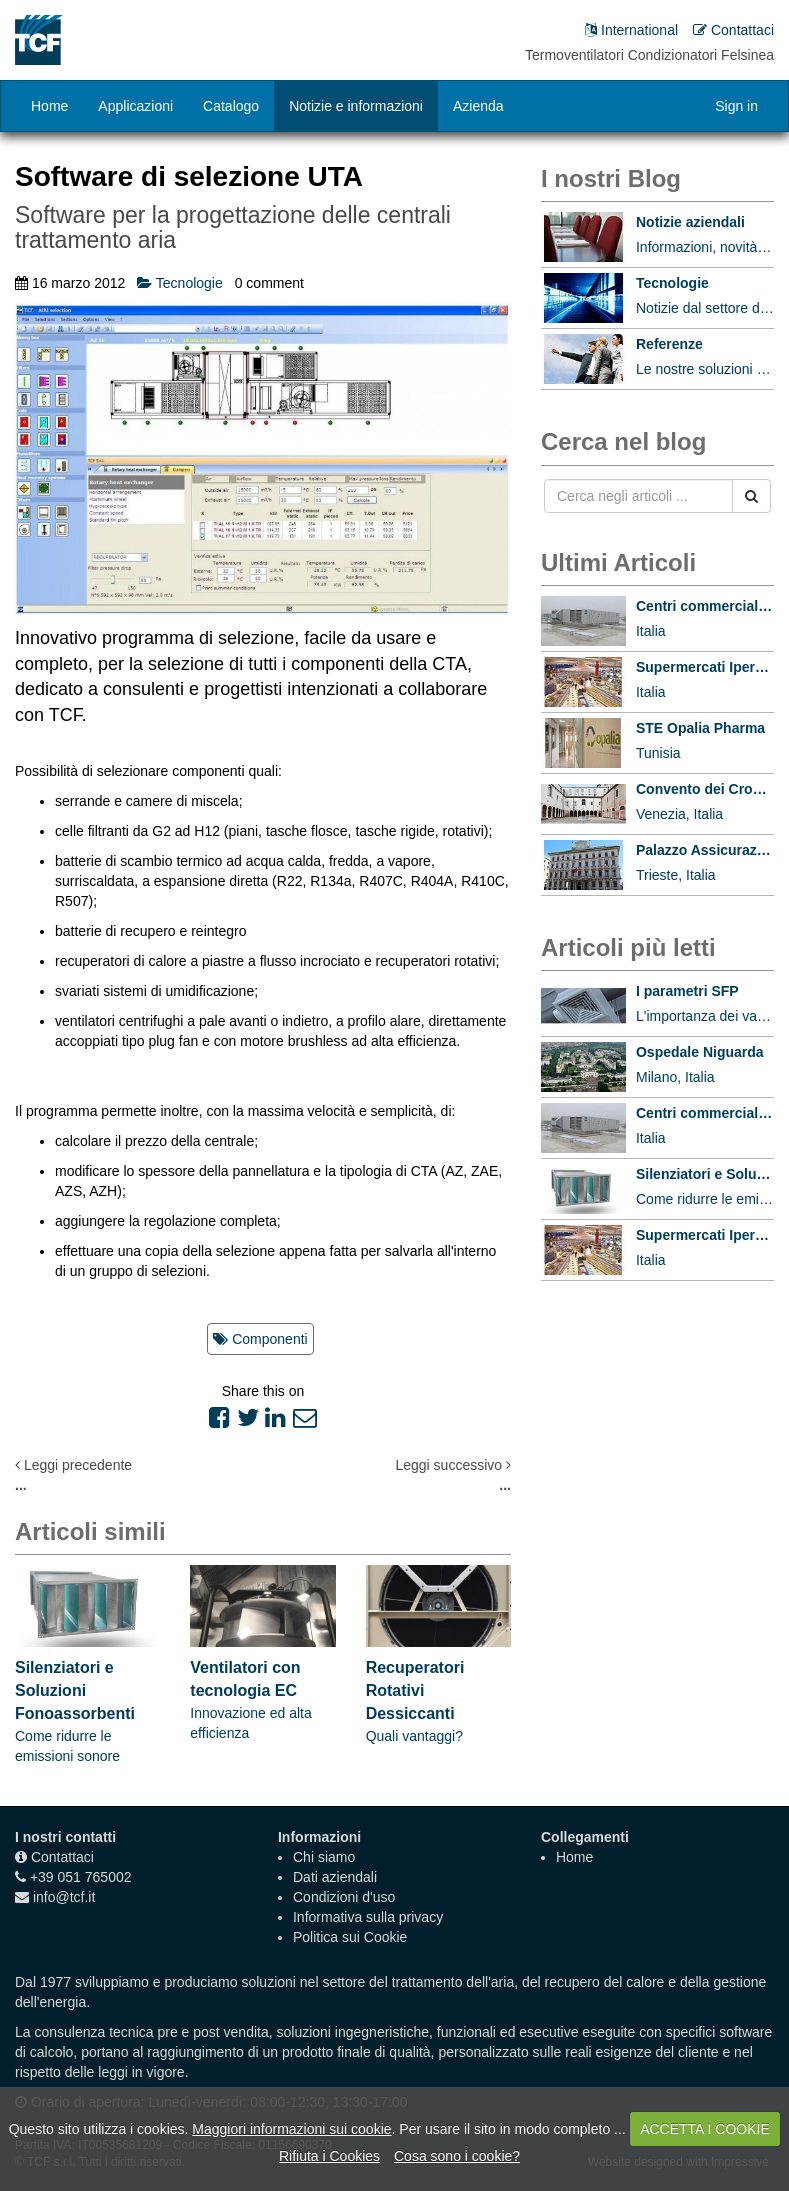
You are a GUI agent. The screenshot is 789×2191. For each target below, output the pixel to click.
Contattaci (62, 1857)
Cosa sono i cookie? (457, 2156)
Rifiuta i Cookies (329, 2156)
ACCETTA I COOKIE (705, 2129)
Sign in (736, 106)
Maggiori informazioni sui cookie (291, 2129)
